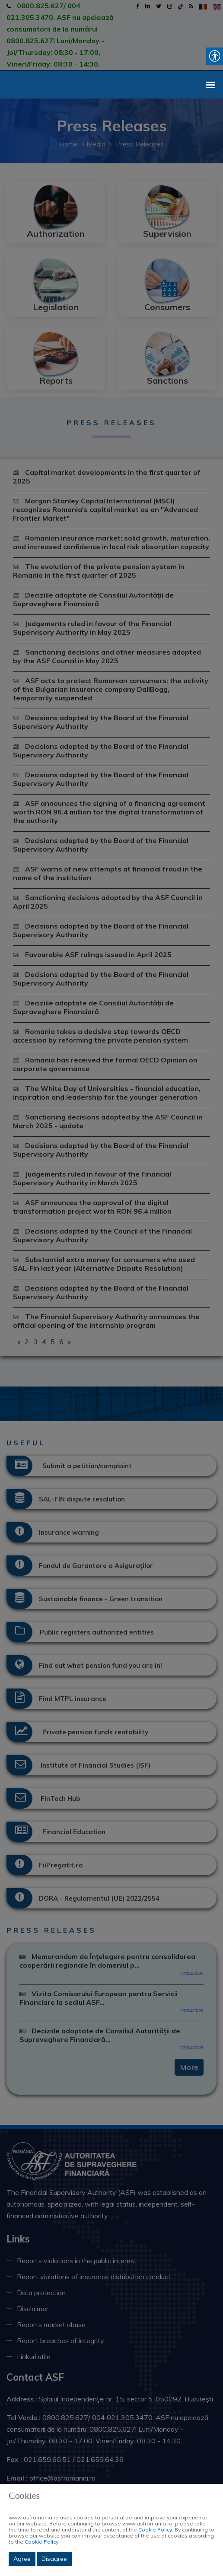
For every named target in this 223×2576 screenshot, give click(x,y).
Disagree (54, 2559)
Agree (22, 2559)
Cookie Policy (155, 2529)
